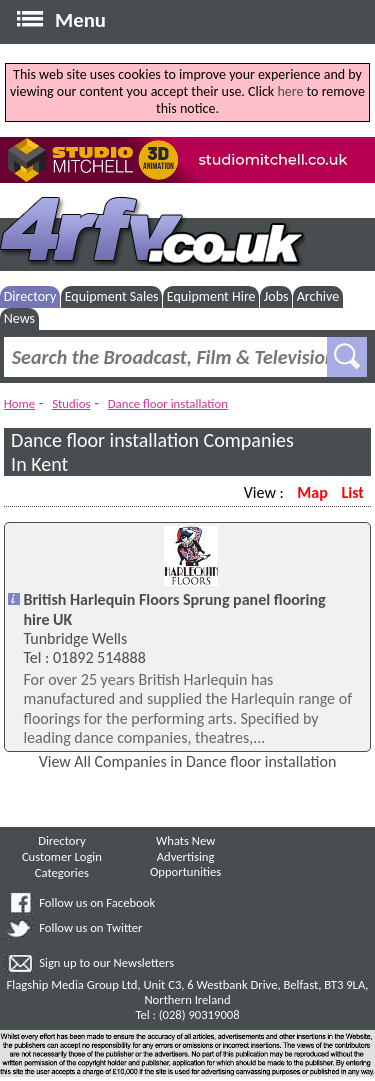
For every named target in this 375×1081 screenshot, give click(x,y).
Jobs (276, 296)
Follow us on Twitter (90, 927)
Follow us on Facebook (97, 902)
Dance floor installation (168, 403)
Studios (71, 403)
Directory (30, 296)
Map (312, 492)
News (19, 318)
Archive (318, 296)
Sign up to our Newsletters (106, 962)
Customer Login (62, 856)
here (290, 91)
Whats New (185, 840)
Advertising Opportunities (185, 864)
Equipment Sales (112, 296)
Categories (62, 872)
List (352, 492)
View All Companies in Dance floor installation (188, 761)
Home (19, 403)
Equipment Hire (211, 296)
